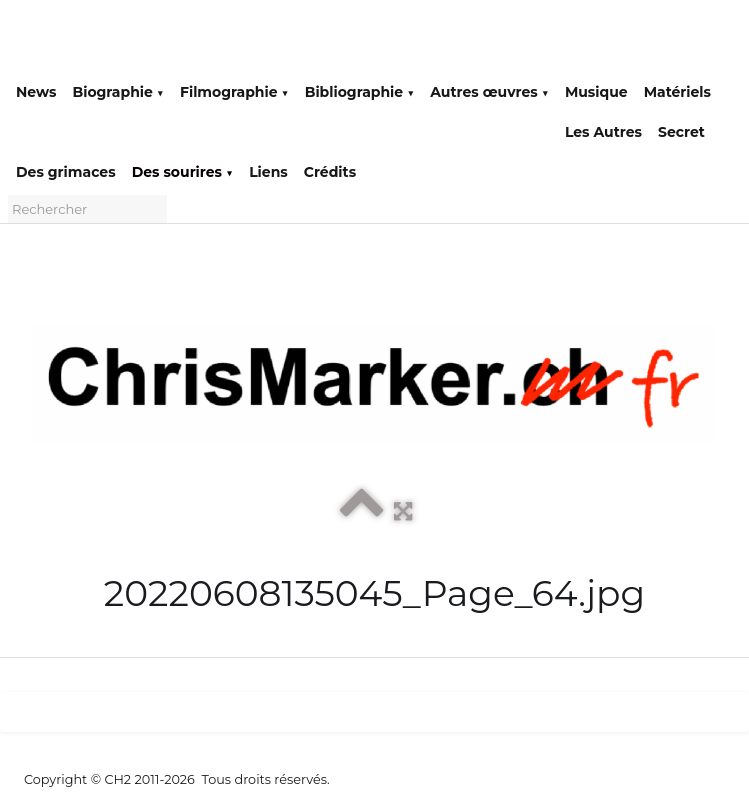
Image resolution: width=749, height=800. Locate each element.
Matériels (677, 92)
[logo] (31, 42)
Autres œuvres (489, 92)
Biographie (118, 92)
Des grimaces (66, 172)
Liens (268, 172)
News (36, 92)
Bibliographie (360, 92)
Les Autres (603, 132)
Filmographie (234, 92)
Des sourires (183, 172)
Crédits (330, 172)
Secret (681, 132)
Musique (596, 92)
